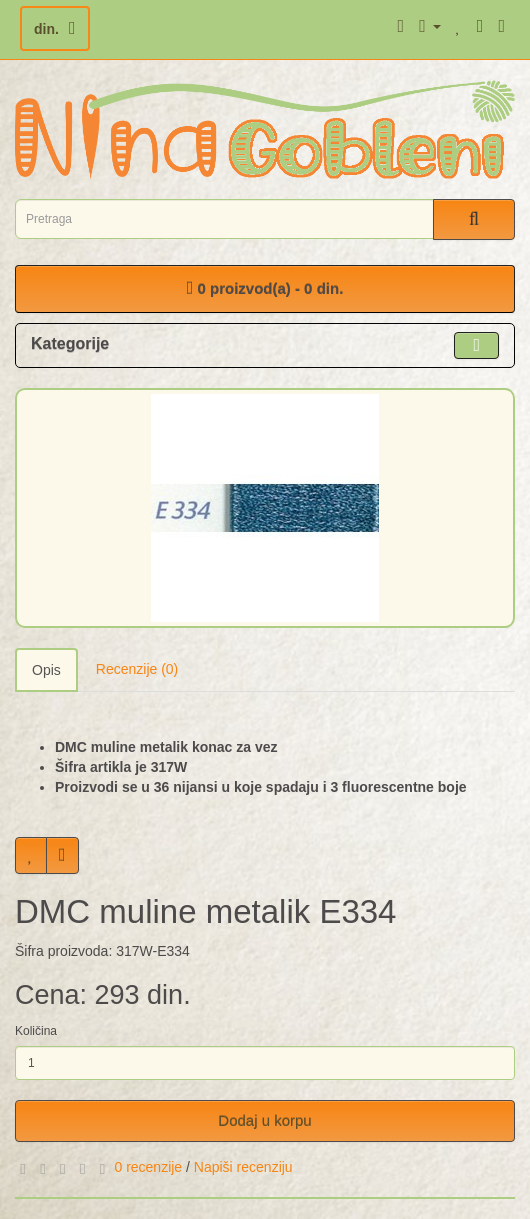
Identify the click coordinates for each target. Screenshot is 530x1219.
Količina (36, 1031)
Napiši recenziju (243, 1167)
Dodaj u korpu (264, 1120)
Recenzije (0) (137, 669)
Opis (46, 670)
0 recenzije (148, 1167)
